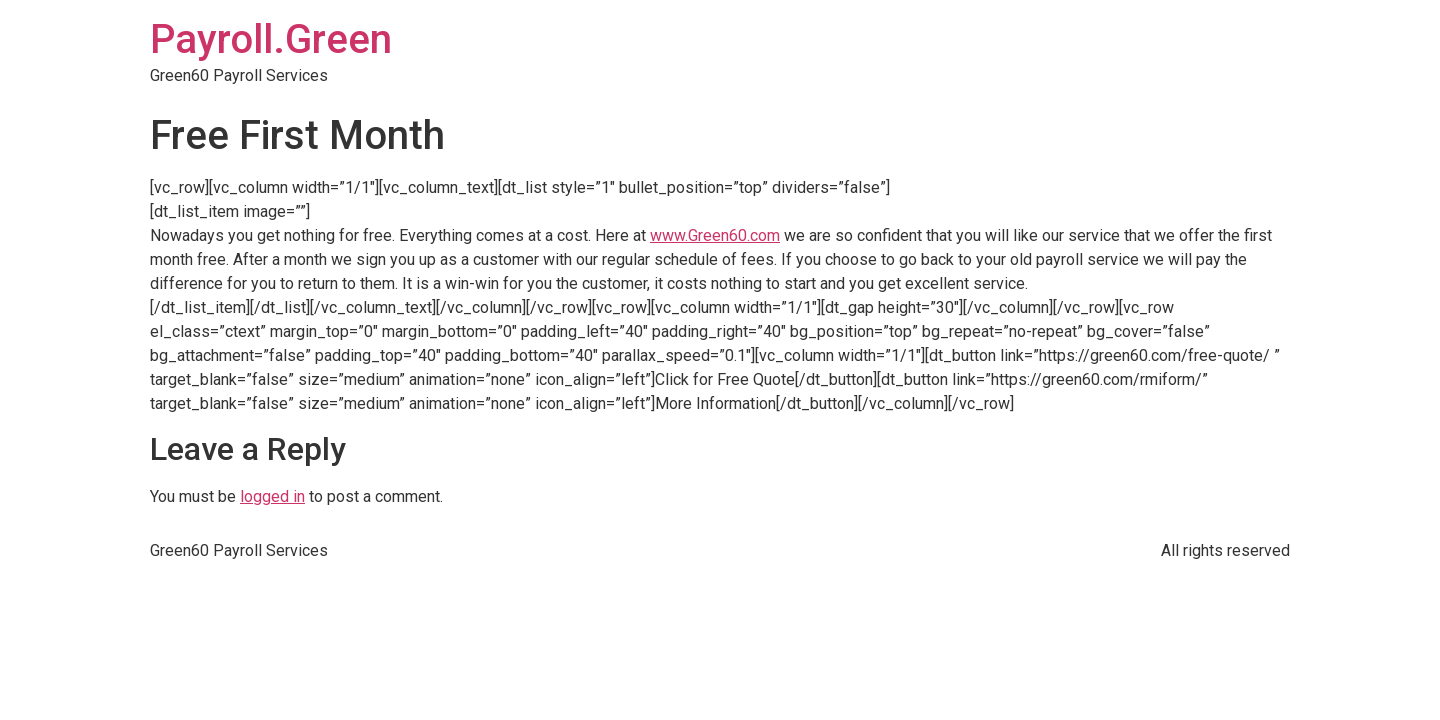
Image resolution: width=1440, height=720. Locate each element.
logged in (272, 496)
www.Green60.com (715, 235)
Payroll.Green (271, 39)
